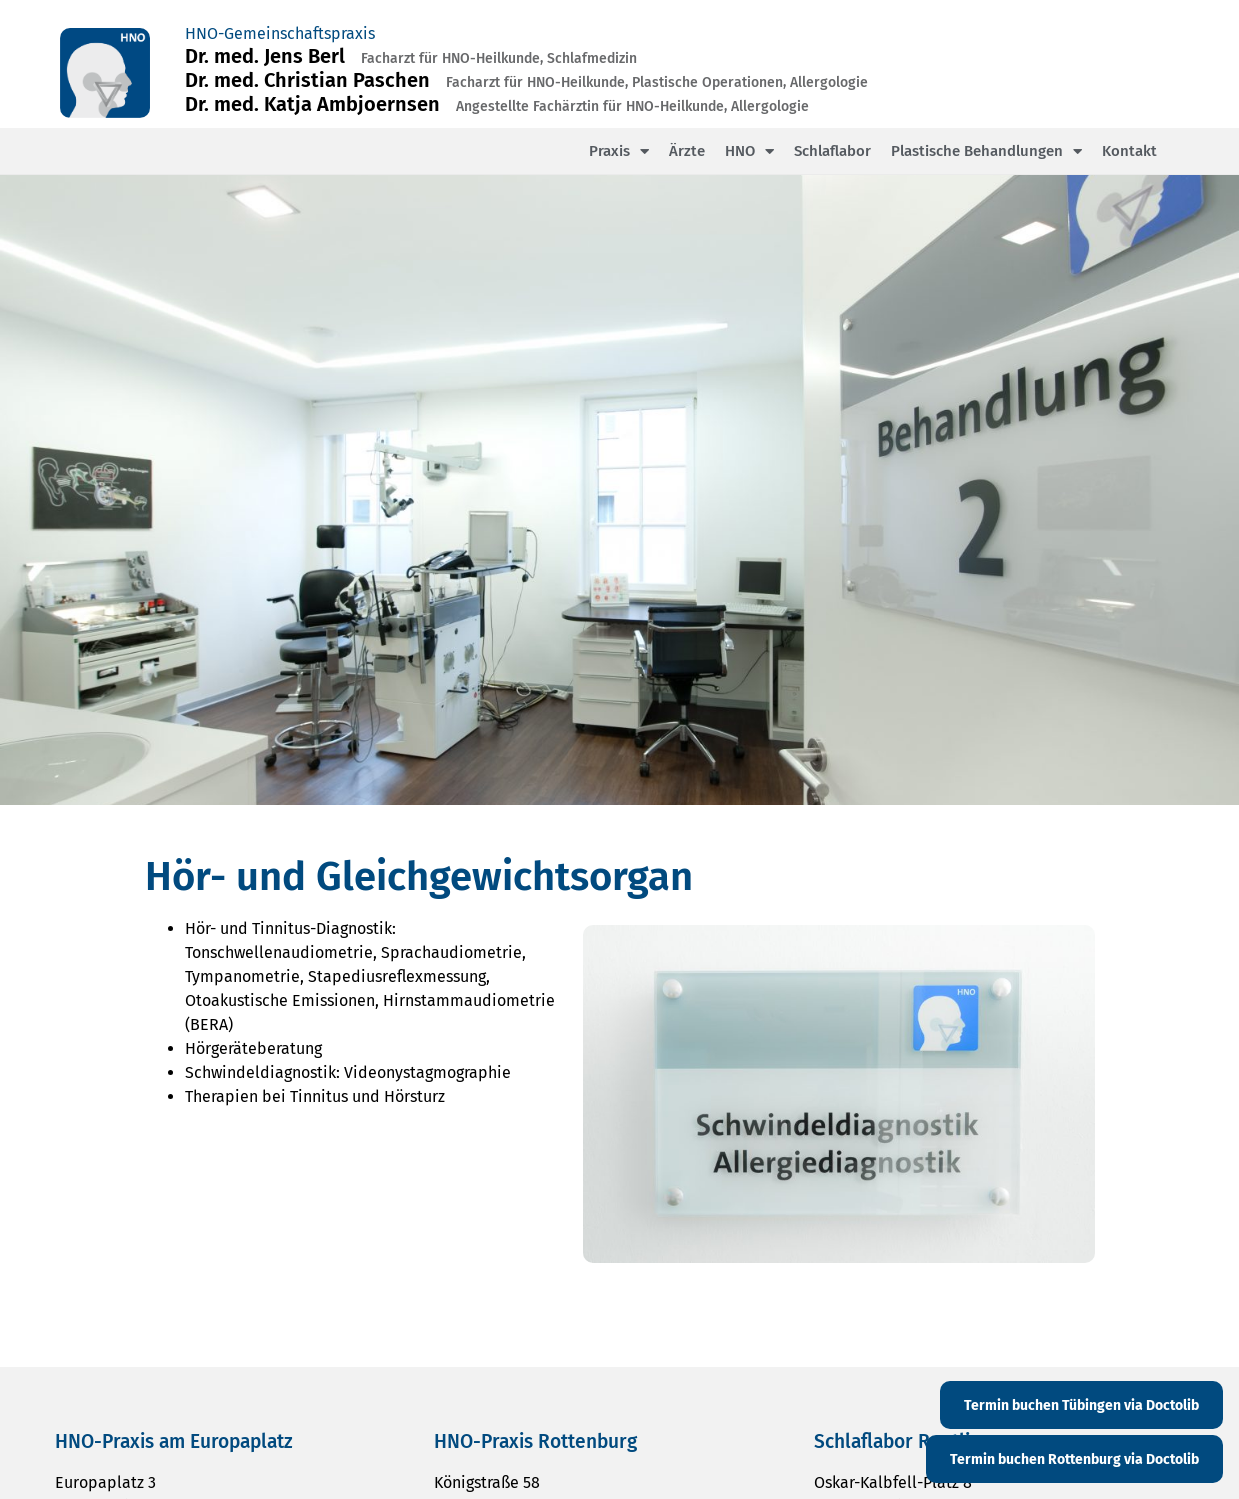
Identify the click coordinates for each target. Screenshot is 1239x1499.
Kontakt (1129, 151)
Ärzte (687, 151)
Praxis (619, 151)
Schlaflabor (832, 151)
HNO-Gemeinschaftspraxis (280, 33)
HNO (749, 151)
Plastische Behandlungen (986, 151)
